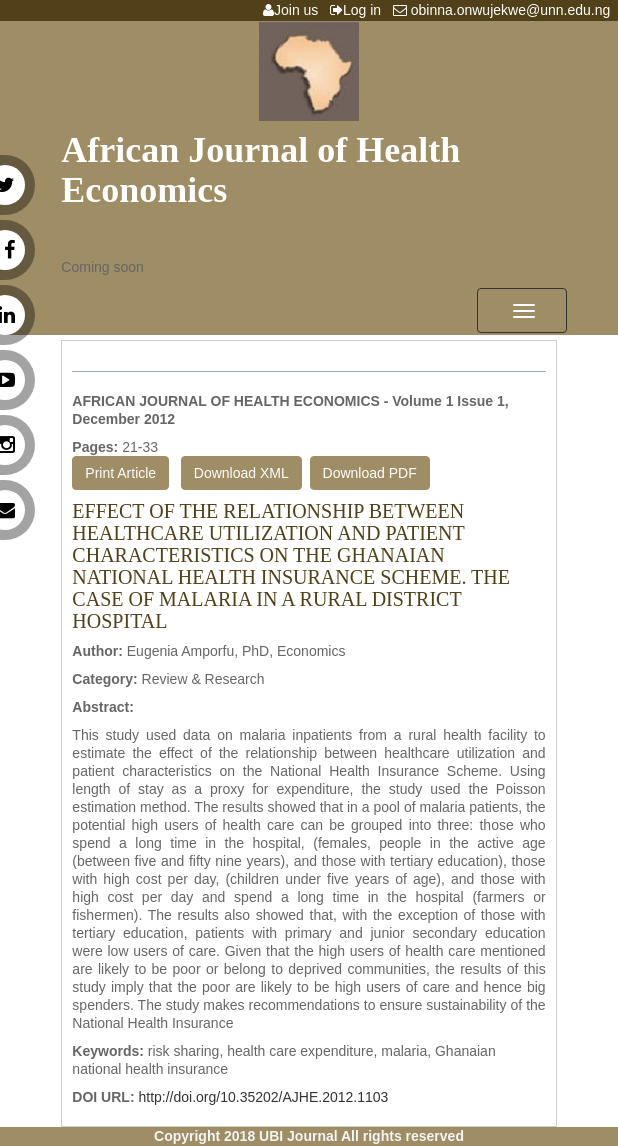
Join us (294, 10)
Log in (359, 10)
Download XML (241, 473)
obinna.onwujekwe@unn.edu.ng (505, 10)
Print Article (120, 473)
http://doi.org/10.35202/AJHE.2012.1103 (263, 1097)
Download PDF (370, 473)
